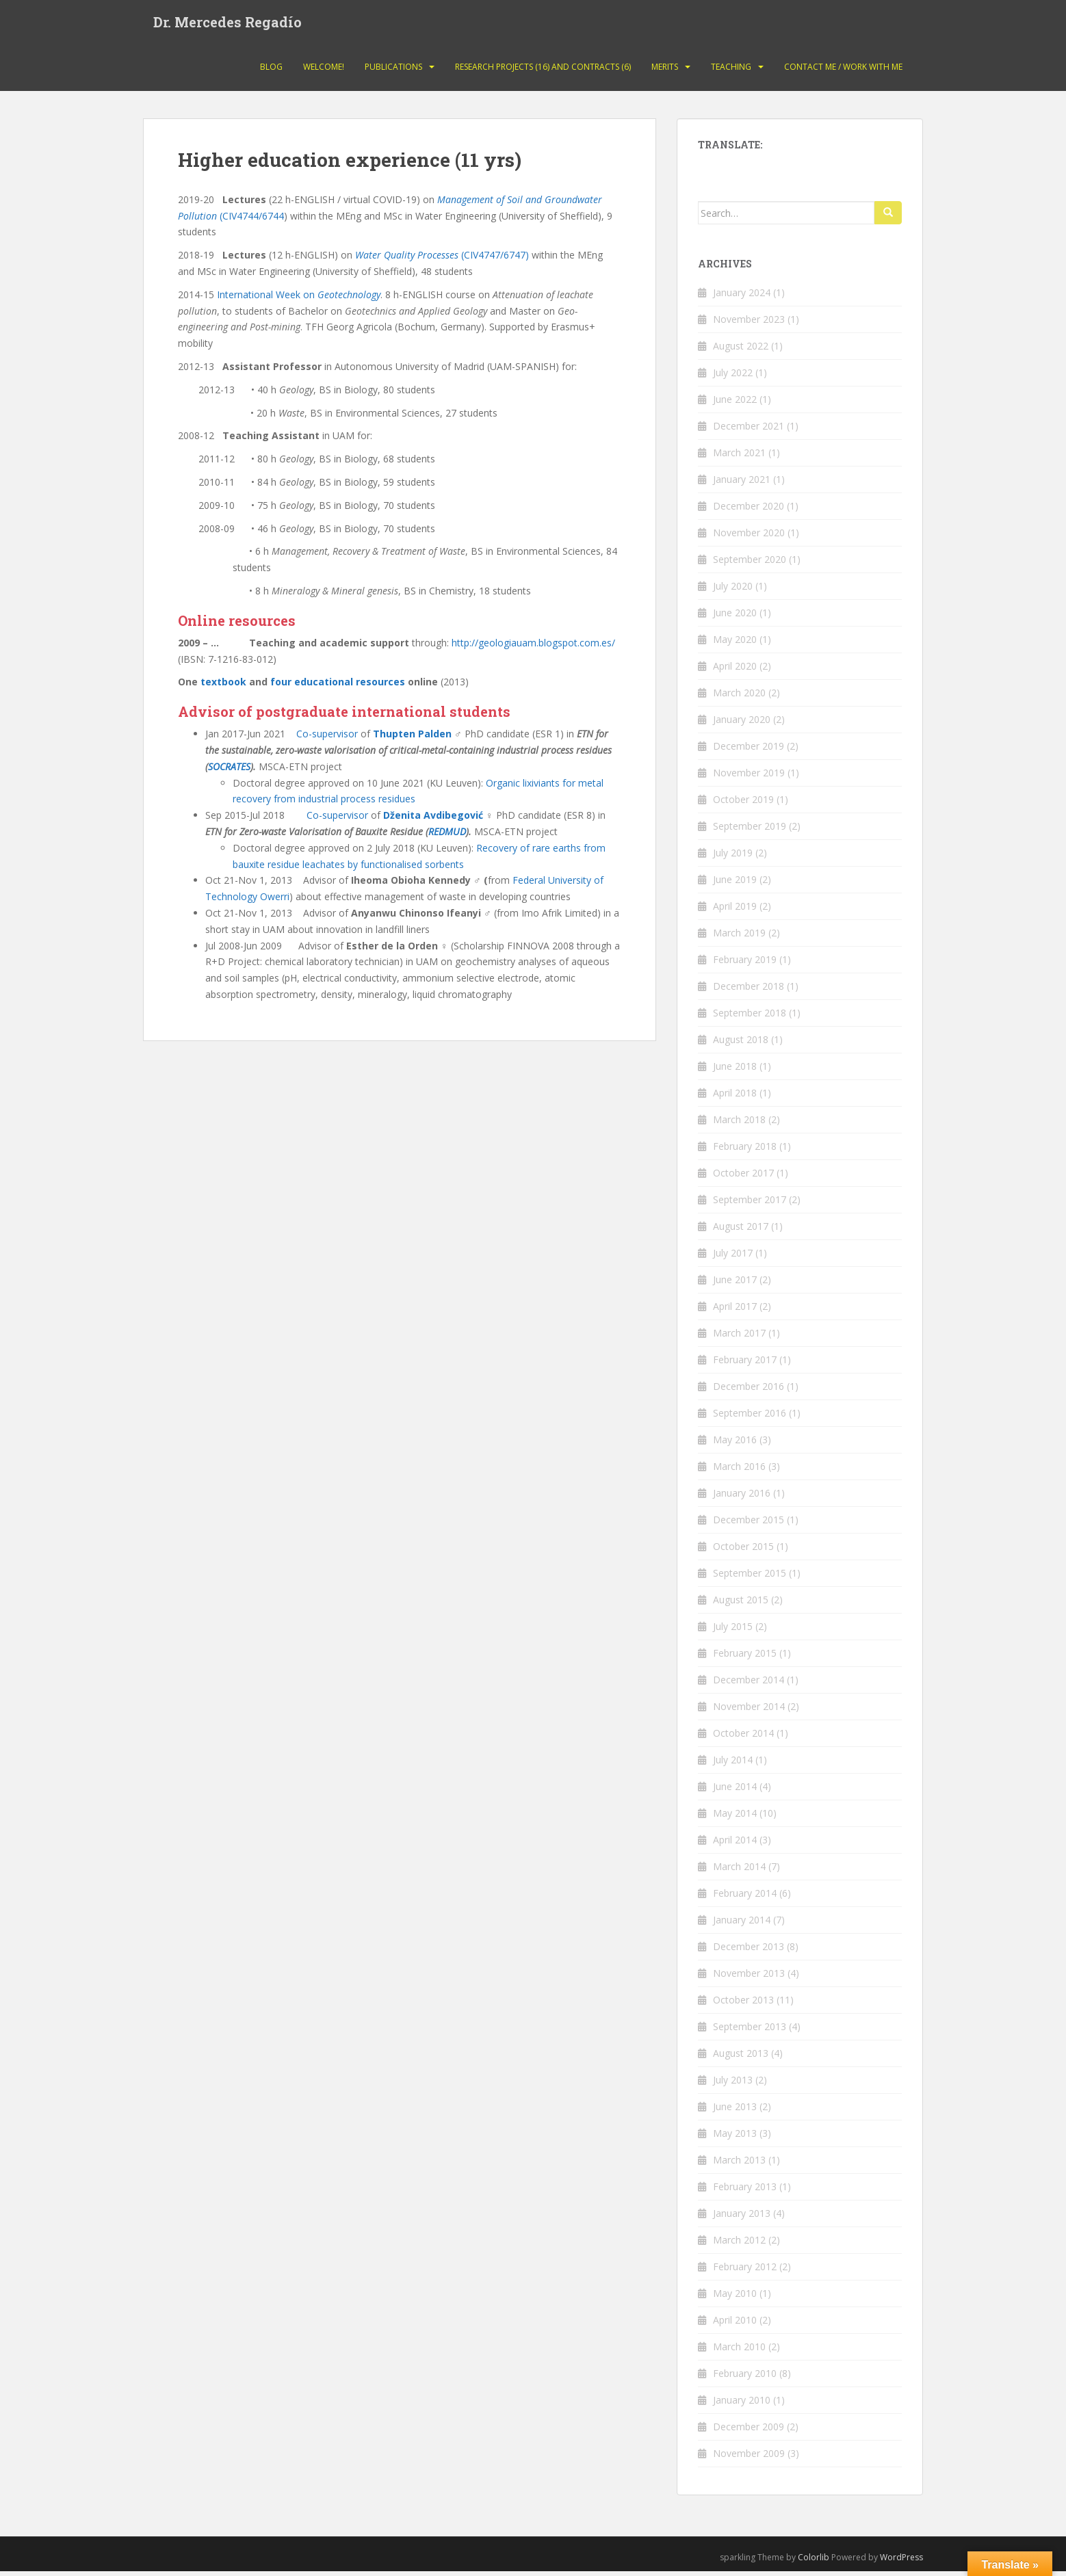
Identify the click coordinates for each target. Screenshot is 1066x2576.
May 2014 (735, 1817)
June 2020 (735, 617)
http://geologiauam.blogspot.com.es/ (533, 647)
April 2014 (735, 1844)
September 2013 (749, 2031)
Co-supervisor (327, 738)
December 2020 (748, 510)
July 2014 (733, 1764)
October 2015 (743, 1551)
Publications (393, 71)
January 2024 (741, 297)
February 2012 (745, 2271)
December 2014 (748, 1684)
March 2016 (739, 1470)
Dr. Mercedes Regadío (227, 24)
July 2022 (733, 377)
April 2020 (735, 670)
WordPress (901, 2562)
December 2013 (748, 1951)
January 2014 (741, 1924)
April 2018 (735, 1097)
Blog (271, 71)
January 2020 (741, 724)
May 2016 (735, 1444)
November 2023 (749, 323)
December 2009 (748, 2431)
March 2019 (739, 937)
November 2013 (749, 1977)
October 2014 (743, 1737)
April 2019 (735, 910)
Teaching (731, 71)
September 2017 (749, 1204)
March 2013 (739, 2164)
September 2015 (749, 1577)
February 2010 (745, 2377)
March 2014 (739, 1871)
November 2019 (749, 777)
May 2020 (735, 644)
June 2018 (735, 1070)
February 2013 (745, 2191)
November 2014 (749, 1711)
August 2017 (740, 1230)
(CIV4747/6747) (442, 259)
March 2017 (739, 1337)
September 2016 (749, 1417)
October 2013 (743, 2004)
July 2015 (733, 1631)
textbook (224, 686)
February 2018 (745, 1150)
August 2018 (740, 1044)
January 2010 (741, 2404)
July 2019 (733, 857)
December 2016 (748, 1390)
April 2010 (735, 2324)
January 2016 (741, 1497)
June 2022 (735, 403)
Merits (664, 71)
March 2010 (739, 2351)
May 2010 (735, 2297)
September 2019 (749, 830)
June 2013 (735, 2111)
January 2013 (741, 2217)
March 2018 (739, 1124)
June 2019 (735, 884)
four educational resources (337, 686)
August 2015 (740, 1604)
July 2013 (733, 2084)
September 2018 (749, 1017)
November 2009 (749, 2458)
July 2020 (733, 590)
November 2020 (749, 537)
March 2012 (739, 2244)
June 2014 (735, 1791)
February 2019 (745, 964)
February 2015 (745, 1657)
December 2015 (748, 1524)
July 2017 (733, 1257)
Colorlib (813, 2562)
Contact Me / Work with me (843, 71)
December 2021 (748, 430)
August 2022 (740, 350)
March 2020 (739, 697)
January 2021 (741, 483)
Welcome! (323, 71)
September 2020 (749, 563)
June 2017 (735, 1284)
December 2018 (748, 990)
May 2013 (735, 2137)
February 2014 (745, 1897)
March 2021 (739, 457)
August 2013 (740, 2057)
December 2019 (748, 750)
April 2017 (735, 1310)
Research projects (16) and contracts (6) (543, 71)
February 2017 (745, 1364)
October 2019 (743, 804)
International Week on (298, 299)
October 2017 (743, 1177)
